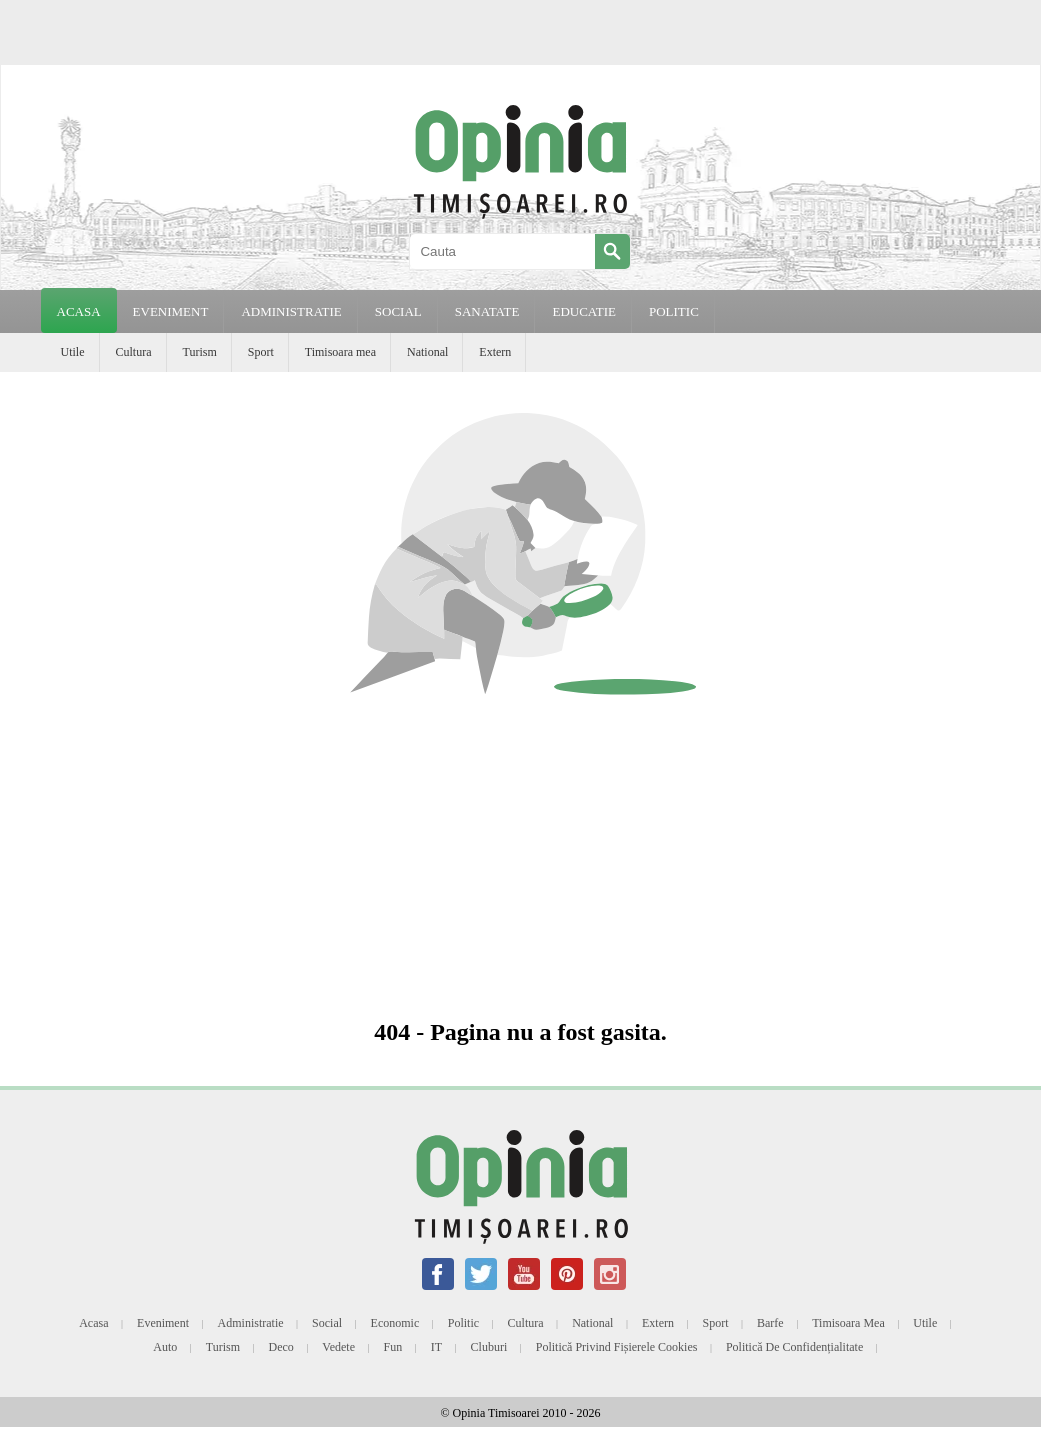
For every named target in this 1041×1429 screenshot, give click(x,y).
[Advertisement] (521, 859)
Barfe (770, 1323)
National (427, 352)
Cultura (134, 352)
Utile (73, 352)
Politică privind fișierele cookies (617, 1347)
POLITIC (674, 311)
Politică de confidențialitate (794, 1347)
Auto (165, 1347)
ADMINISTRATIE (291, 311)
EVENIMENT (171, 311)
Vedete (338, 1347)
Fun (393, 1347)
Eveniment (163, 1323)
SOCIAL (398, 311)
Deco (281, 1347)
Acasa (79, 311)
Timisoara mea (340, 352)
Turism (200, 352)
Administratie (251, 1323)
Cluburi (489, 1347)
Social (327, 1323)
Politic (463, 1323)
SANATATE (487, 311)
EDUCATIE (584, 311)
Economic (395, 1323)
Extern (495, 352)
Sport (261, 352)
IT (436, 1347)
